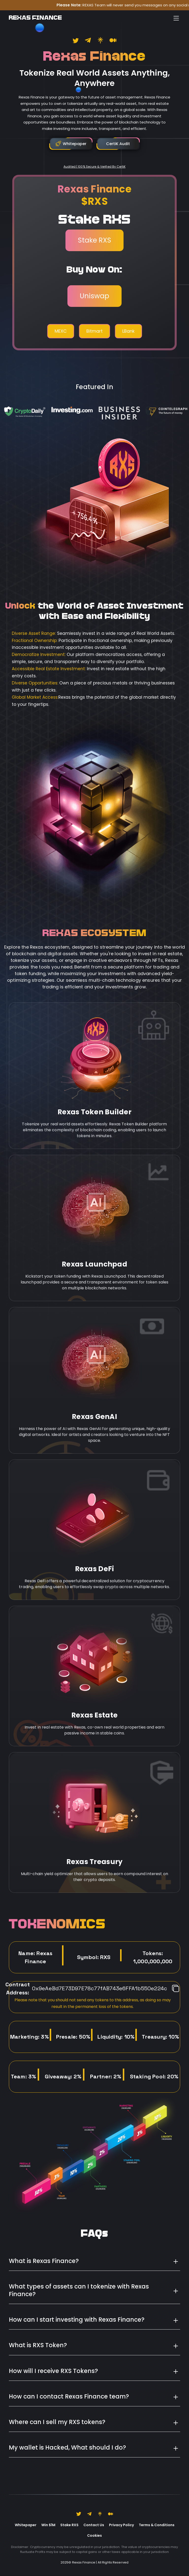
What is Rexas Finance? (44, 2261)
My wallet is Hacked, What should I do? (67, 2447)
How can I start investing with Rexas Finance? (76, 2320)
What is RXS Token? (38, 2345)
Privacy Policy (121, 2524)
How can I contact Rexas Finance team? (69, 2396)
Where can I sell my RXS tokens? (57, 2422)
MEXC (61, 331)
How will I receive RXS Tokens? (53, 2371)
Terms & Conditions (156, 2524)
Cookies (94, 2535)
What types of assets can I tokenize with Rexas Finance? (79, 2290)
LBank (128, 331)
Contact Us (93, 2524)
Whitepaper (25, 2524)
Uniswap (94, 296)
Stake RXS (94, 240)
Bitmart (94, 331)
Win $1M (48, 2524)
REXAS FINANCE (35, 18)
